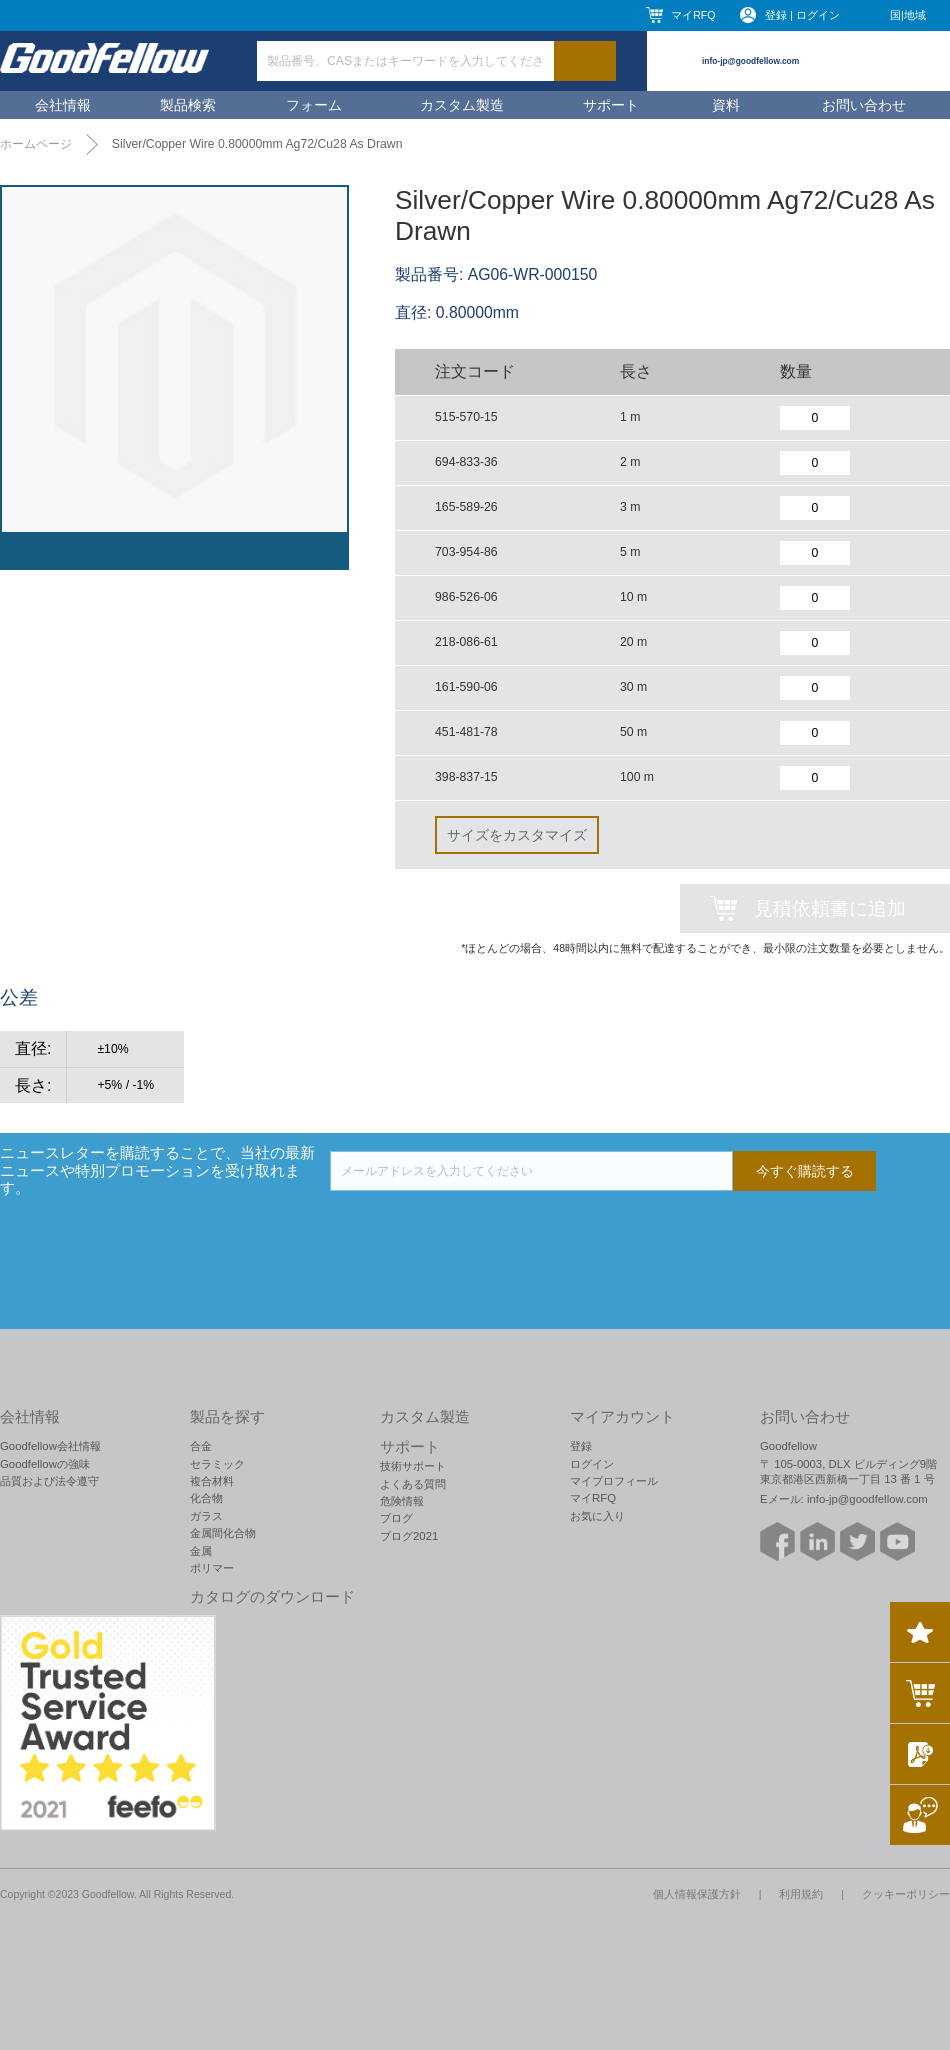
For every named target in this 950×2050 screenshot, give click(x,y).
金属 (201, 1551)
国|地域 (908, 15)
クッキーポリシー (906, 1894)
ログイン (592, 1464)
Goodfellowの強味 (45, 1464)
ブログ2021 (409, 1536)
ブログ (396, 1518)
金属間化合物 (223, 1533)
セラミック (217, 1464)
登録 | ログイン (802, 15)
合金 (201, 1446)
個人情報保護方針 (697, 1894)
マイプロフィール (614, 1481)
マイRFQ (693, 15)
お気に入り (597, 1516)
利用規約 (801, 1894)
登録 (581, 1446)
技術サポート (413, 1466)
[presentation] (482, 1230)
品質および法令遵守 (49, 1481)
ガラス (206, 1516)
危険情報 (402, 1501)
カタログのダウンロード (272, 1597)
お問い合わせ (864, 105)
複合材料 (212, 1481)
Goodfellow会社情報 (50, 1446)
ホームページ (36, 144)
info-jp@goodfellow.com (750, 61)
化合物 (206, 1498)
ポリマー (212, 1568)
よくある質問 (413, 1484)
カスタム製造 (462, 105)
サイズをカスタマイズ (517, 835)
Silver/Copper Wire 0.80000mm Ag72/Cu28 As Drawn (257, 144)
